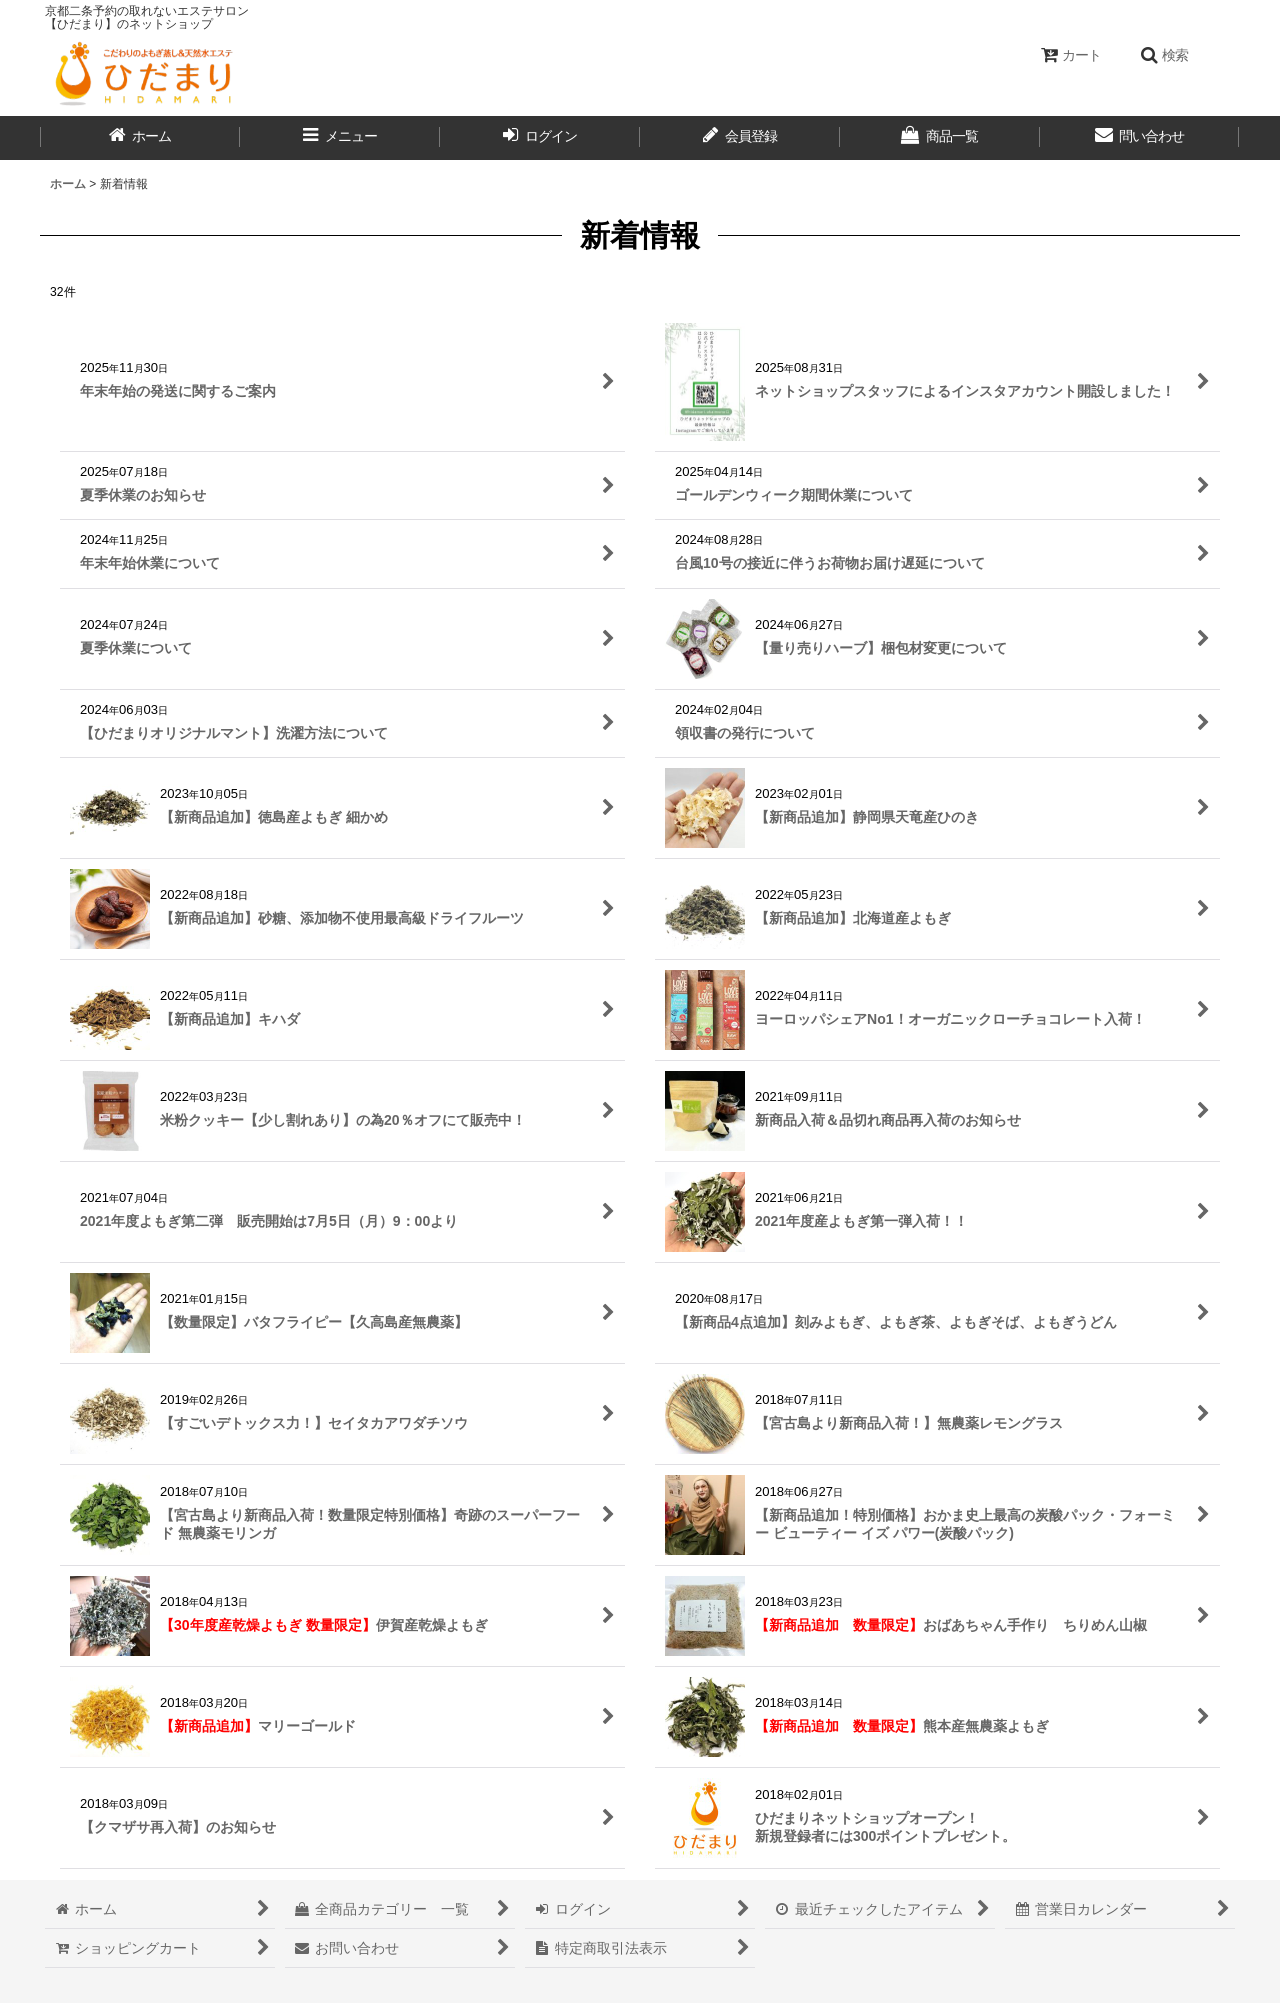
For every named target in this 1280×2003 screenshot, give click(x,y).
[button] (1164, 55)
